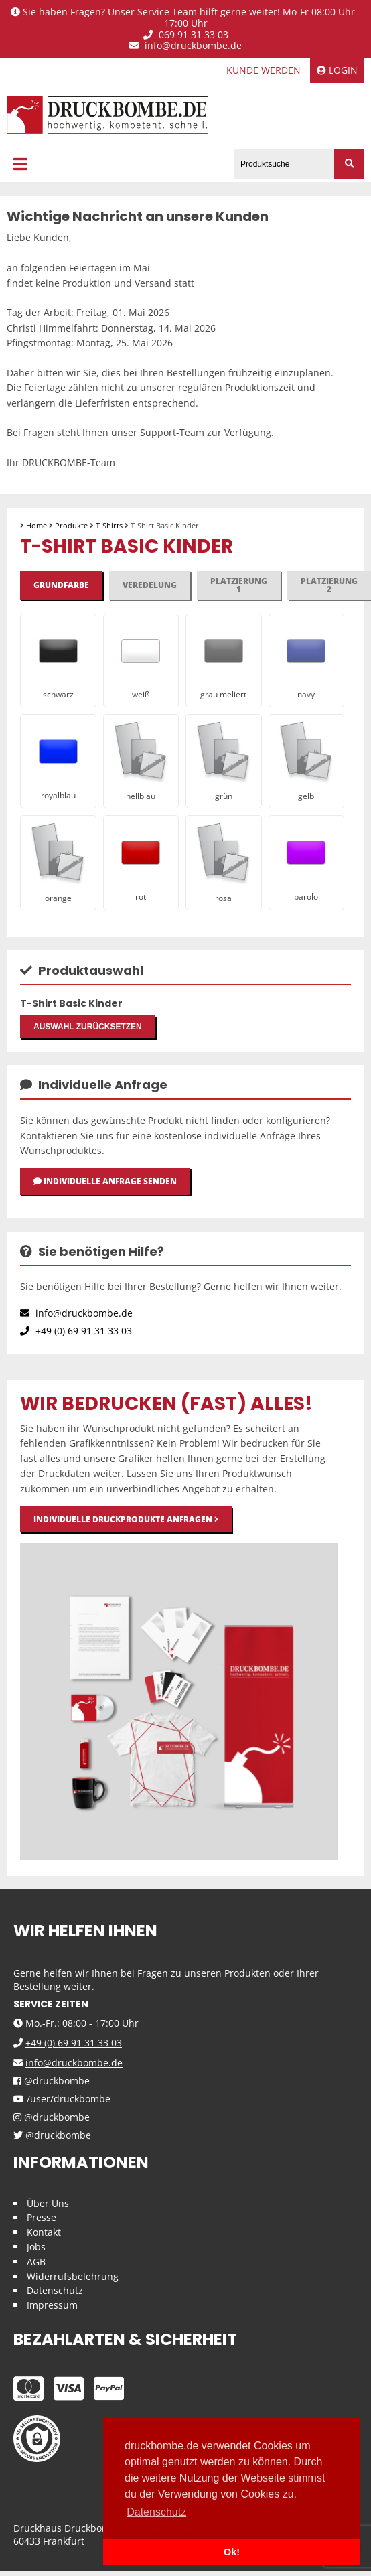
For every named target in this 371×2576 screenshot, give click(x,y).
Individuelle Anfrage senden (105, 1181)
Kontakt (44, 2232)
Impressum (52, 2305)
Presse (41, 2217)
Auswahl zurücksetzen (87, 1026)
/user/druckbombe (61, 2099)
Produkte (71, 525)
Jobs (36, 2246)
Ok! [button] (232, 2552)
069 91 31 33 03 (185, 35)
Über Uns (48, 2203)
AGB (36, 2261)
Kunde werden (263, 70)
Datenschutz (55, 2290)
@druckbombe (51, 2081)
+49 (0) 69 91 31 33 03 (76, 1330)
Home (36, 525)
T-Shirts (109, 525)
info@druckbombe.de (185, 46)
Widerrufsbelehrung (73, 2276)
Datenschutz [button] (156, 2512)
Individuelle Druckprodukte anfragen (125, 1519)
